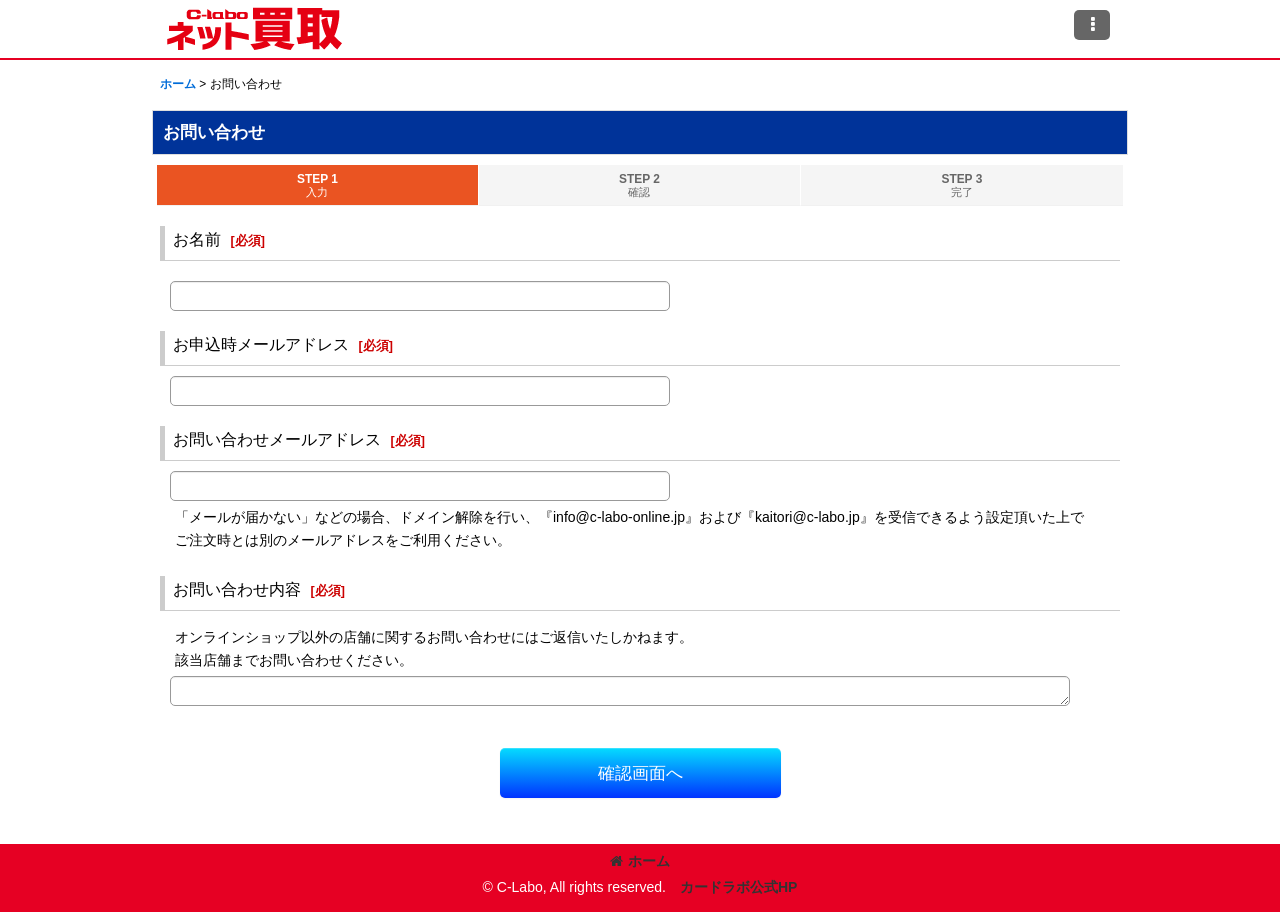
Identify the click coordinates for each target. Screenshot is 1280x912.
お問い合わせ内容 (237, 589)
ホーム (640, 861)
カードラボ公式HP (739, 887)
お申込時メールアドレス (261, 344)
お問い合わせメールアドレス (277, 439)
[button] (1092, 25)
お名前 (197, 239)
